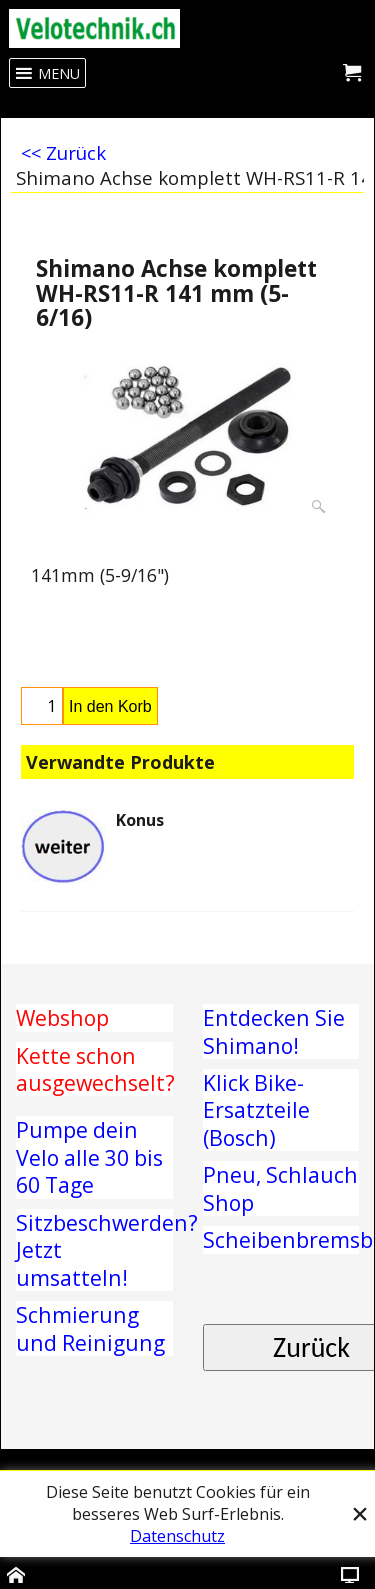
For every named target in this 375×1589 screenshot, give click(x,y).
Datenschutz (177, 1536)
